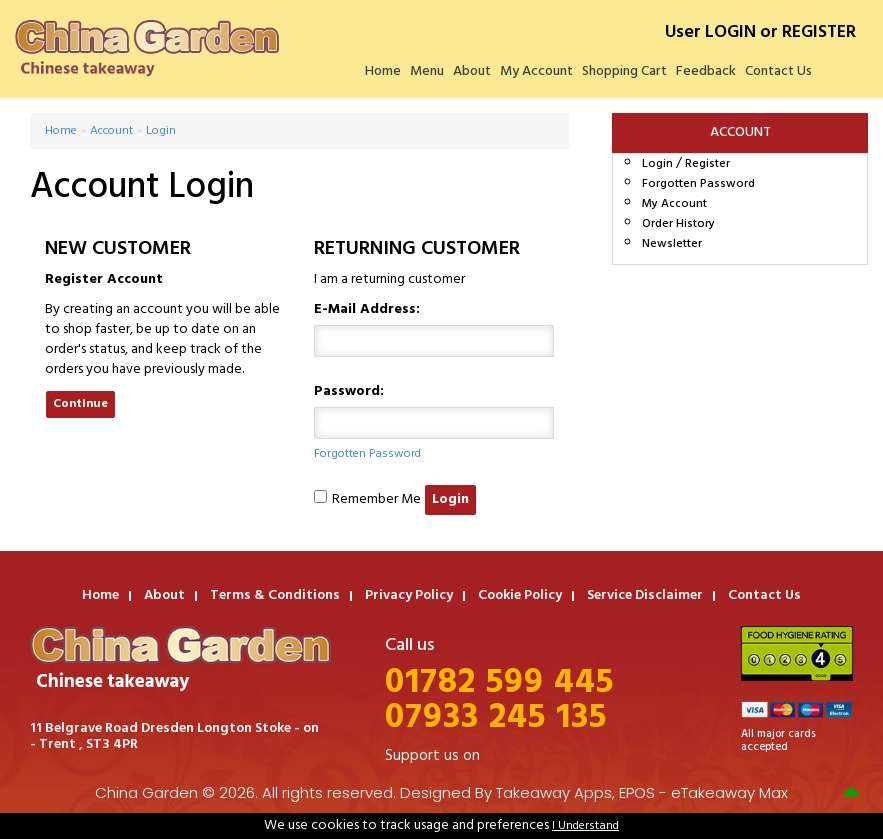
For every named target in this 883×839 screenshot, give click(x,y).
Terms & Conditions (275, 595)
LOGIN (730, 32)
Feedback (706, 71)
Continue (80, 404)
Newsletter (672, 244)
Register (707, 164)
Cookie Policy (520, 595)
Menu (427, 71)
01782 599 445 (499, 683)
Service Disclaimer (645, 595)
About (472, 71)
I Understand (585, 826)
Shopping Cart (624, 71)
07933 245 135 (496, 718)
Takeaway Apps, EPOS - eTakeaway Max (642, 792)
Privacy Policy (409, 595)
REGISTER (819, 32)
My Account (536, 71)
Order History (678, 224)
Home (383, 71)
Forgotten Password (698, 184)
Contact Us (778, 71)
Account (111, 131)
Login (657, 164)
